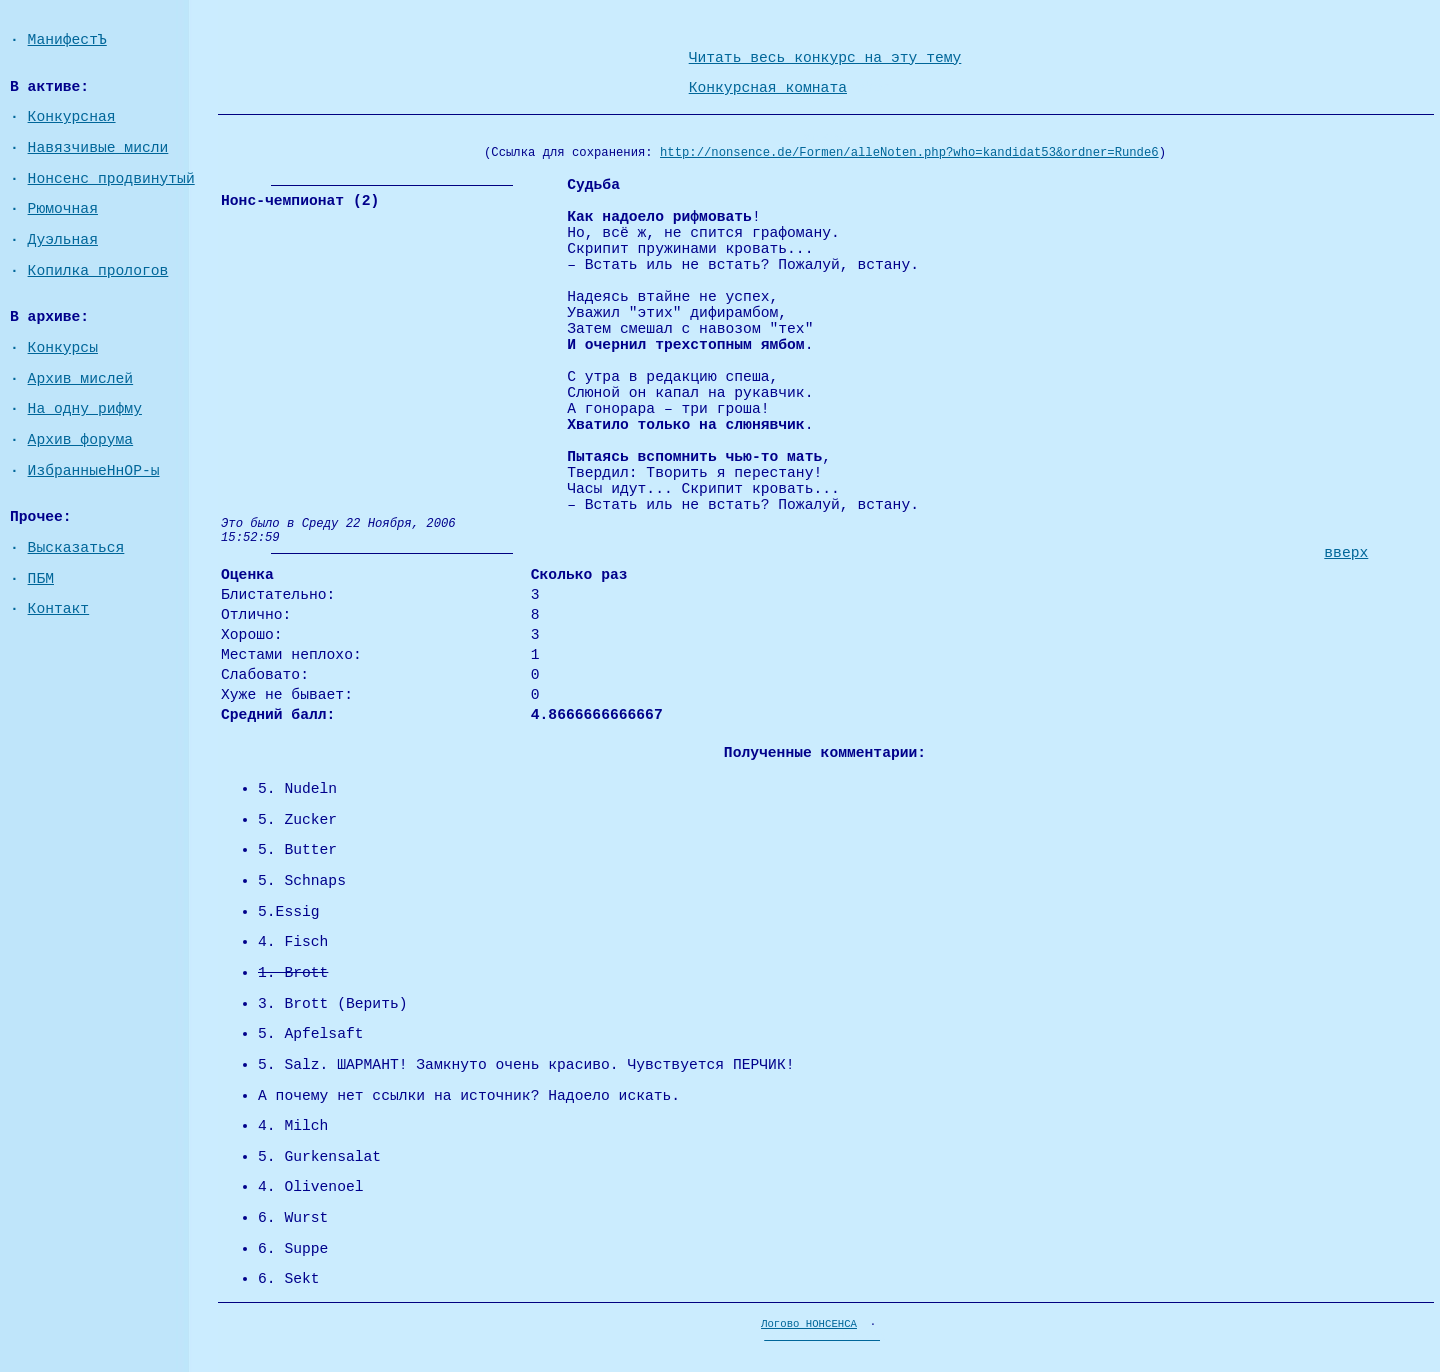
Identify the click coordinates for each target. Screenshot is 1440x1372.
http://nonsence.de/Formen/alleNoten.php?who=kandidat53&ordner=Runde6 (909, 153)
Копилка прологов (98, 271)
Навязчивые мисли (98, 148)
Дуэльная (63, 240)
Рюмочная (63, 209)
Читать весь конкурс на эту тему (825, 58)
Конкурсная (72, 117)
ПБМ (41, 579)
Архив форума (81, 440)
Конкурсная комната (768, 88)
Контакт (59, 609)
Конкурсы (63, 348)
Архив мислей (81, 379)
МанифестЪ (67, 40)
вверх (1346, 553)
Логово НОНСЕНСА (809, 1324)
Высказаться (76, 548)
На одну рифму (85, 409)
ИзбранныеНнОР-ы (94, 471)
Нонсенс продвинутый (111, 179)
